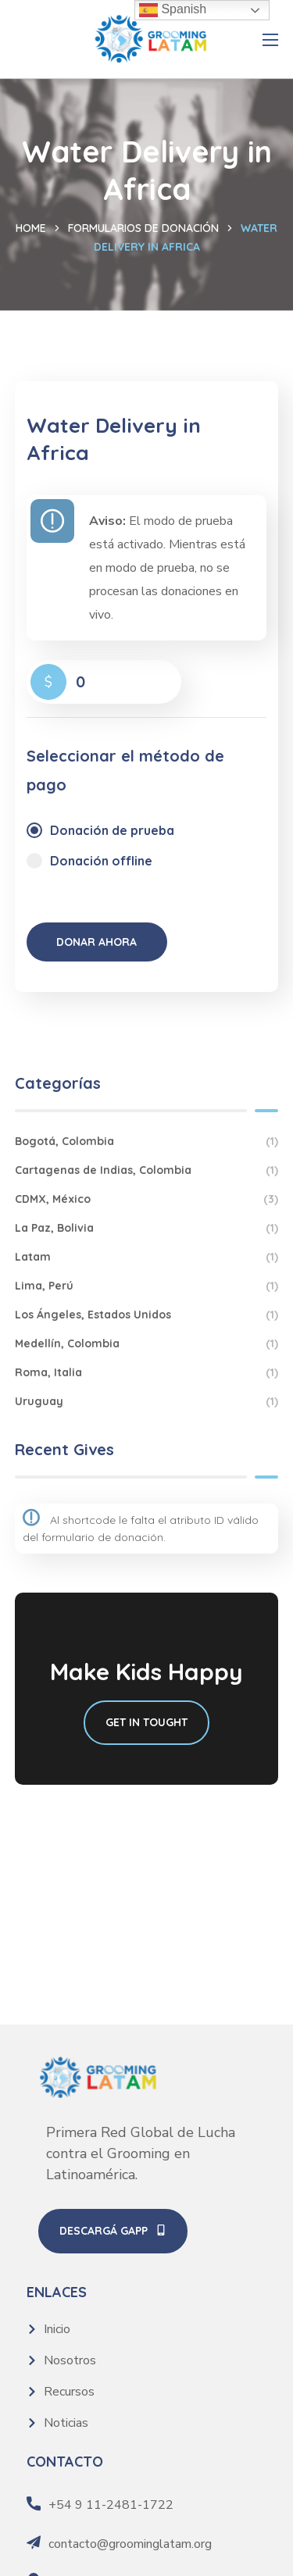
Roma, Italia (147, 1372)
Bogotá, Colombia (147, 1141)
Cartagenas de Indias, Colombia (147, 1170)
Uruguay (147, 1401)
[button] (113, 2231)
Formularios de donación (143, 228)
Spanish (172, 10)
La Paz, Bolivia (147, 1228)
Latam (147, 1257)
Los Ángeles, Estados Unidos (147, 1314)
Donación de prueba (112, 830)
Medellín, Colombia (147, 1343)
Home (31, 228)
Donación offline (101, 861)
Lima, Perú (147, 1286)
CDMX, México (147, 1199)
